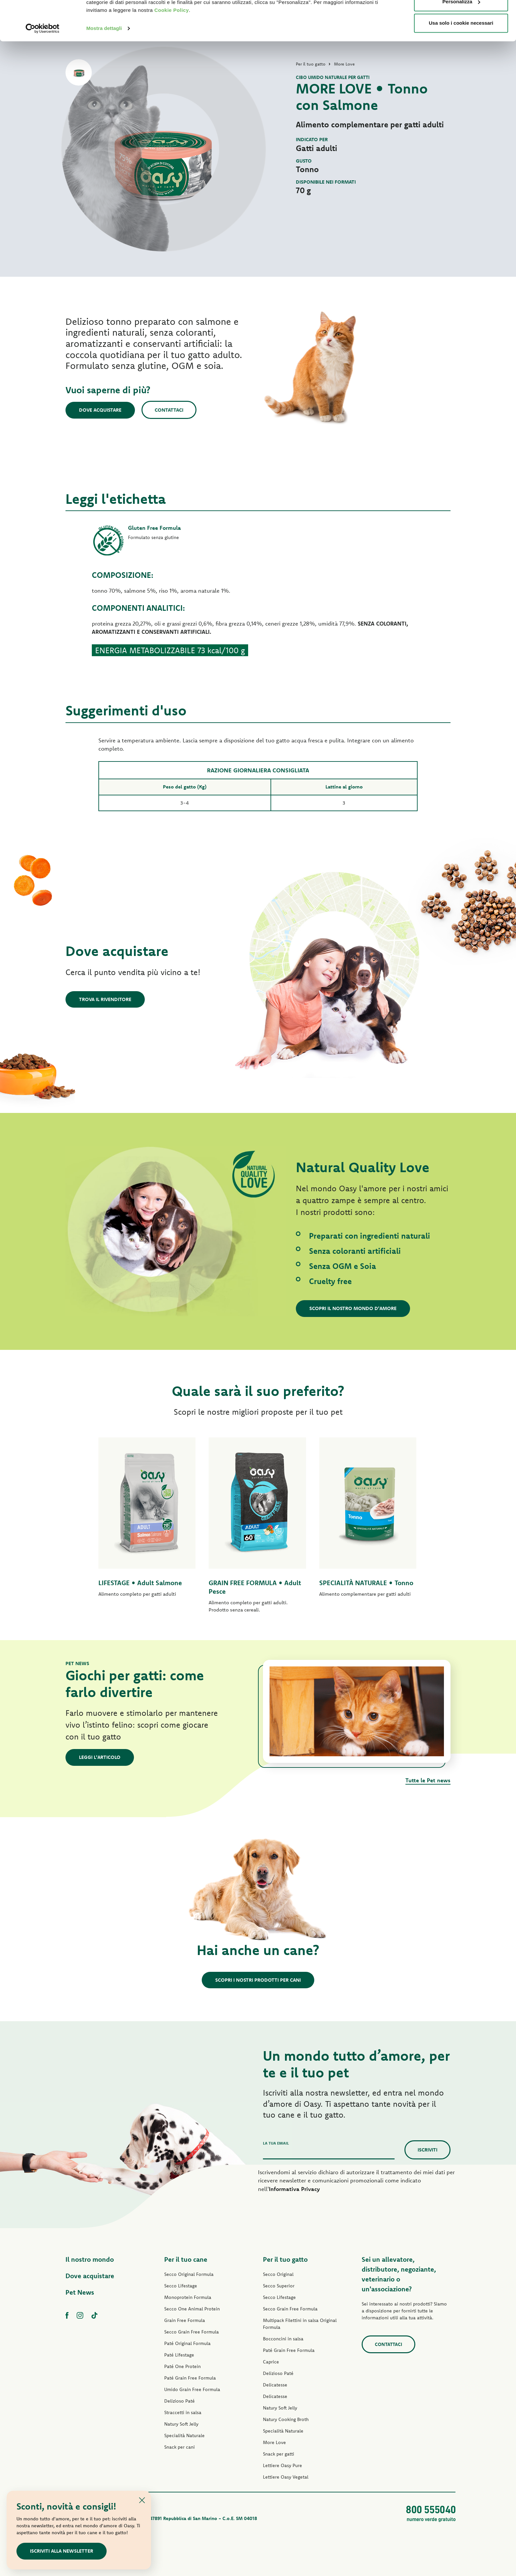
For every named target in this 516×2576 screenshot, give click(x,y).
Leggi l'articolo (99, 1757)
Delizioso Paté (179, 2401)
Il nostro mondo (89, 2259)
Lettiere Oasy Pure (282, 2465)
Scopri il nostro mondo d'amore (353, 1308)
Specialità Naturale (184, 2435)
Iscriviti (427, 2150)
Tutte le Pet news (428, 1780)
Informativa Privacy (294, 2188)
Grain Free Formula (184, 2320)
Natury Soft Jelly (181, 2424)
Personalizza (461, 39)
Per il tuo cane (185, 2259)
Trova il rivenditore (105, 999)
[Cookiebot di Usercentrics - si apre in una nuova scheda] (42, 66)
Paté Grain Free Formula (190, 2378)
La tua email (276, 2143)
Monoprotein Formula (187, 2297)
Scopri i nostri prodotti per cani (258, 1980)
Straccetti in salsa (182, 2412)
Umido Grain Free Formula (192, 2389)
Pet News (79, 2292)
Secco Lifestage (180, 2286)
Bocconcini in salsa (283, 2339)
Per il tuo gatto (285, 2259)
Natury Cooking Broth (286, 2419)
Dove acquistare (100, 410)
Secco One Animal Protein (192, 2309)
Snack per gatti (278, 2454)
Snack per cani (179, 2447)
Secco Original (278, 2274)
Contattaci (169, 410)
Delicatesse (275, 2385)
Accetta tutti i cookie (461, 17)
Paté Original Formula (187, 2343)
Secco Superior (279, 2286)
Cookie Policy (171, 47)
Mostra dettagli (104, 65)
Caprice (271, 2362)
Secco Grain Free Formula (191, 2332)
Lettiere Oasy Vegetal (285, 2477)
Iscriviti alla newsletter (61, 2551)
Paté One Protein (182, 2366)
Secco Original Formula (189, 2274)
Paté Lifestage (179, 2355)
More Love (274, 2442)
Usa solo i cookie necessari (461, 60)
